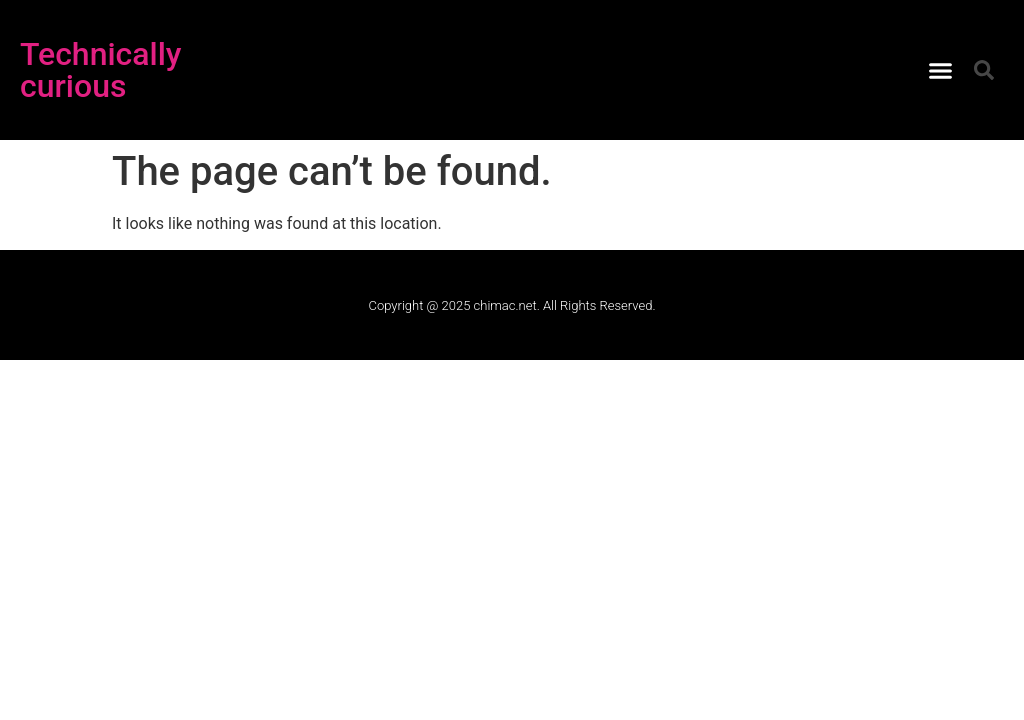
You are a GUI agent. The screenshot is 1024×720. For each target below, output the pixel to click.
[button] (941, 70)
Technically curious (101, 70)
